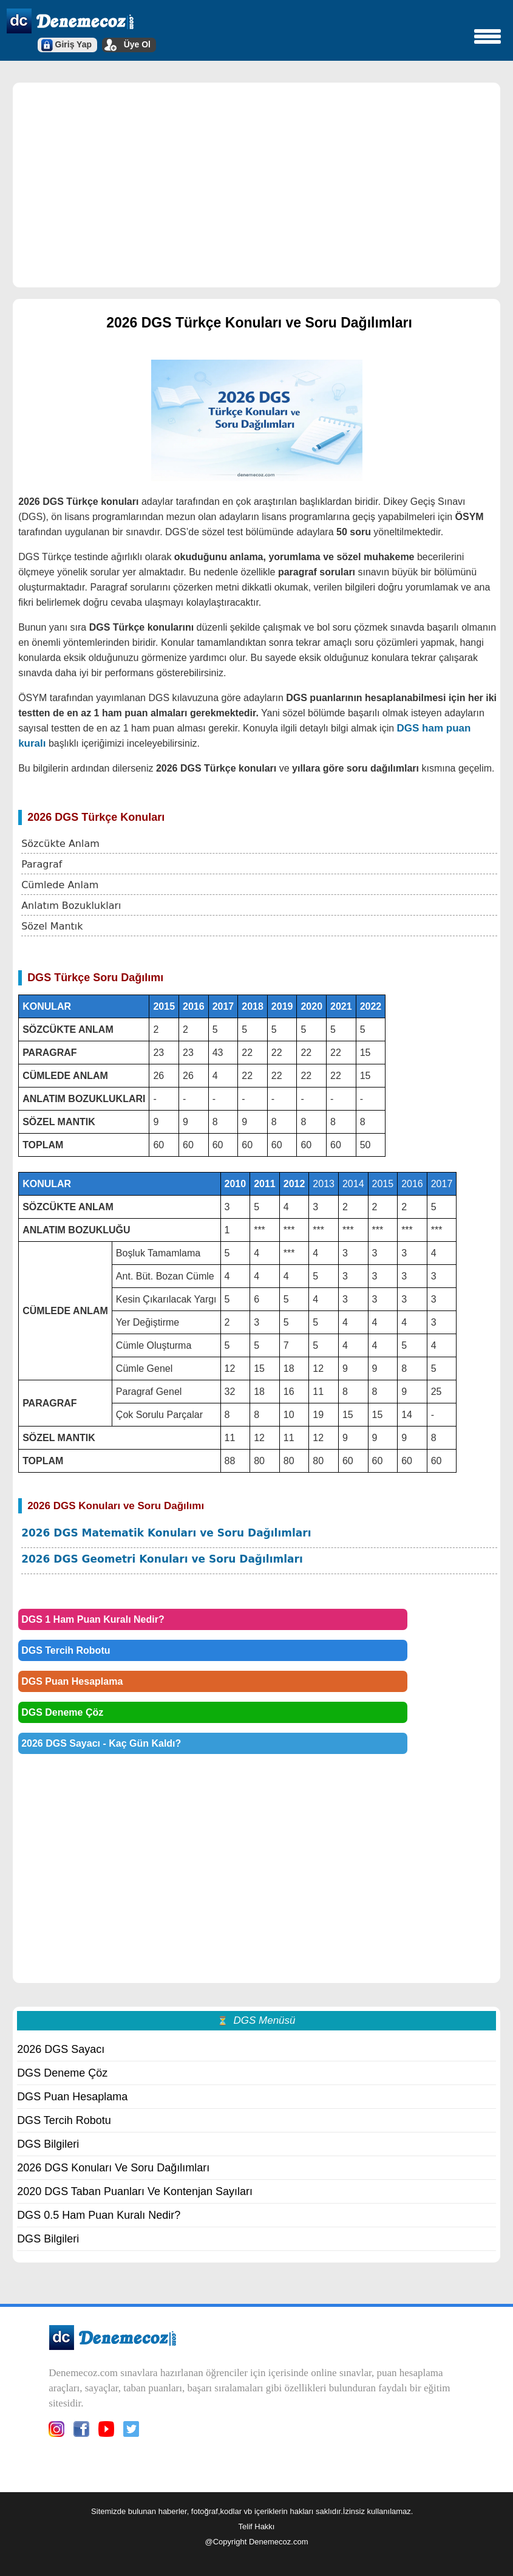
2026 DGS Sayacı (60, 2049)
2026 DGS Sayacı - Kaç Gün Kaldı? (101, 1743)
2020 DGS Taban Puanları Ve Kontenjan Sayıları (135, 2191)
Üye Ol (137, 44)
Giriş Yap (73, 44)
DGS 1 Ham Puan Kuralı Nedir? (93, 1619)
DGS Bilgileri (48, 2144)
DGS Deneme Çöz (62, 1712)
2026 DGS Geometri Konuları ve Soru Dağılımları (162, 1559)
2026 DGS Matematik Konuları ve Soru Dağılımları (166, 1533)
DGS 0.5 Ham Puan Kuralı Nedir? (98, 2215)
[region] (256, 184)
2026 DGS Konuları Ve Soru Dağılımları (113, 2168)
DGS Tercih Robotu (65, 1650)
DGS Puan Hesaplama (72, 1681)
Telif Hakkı (257, 2526)
